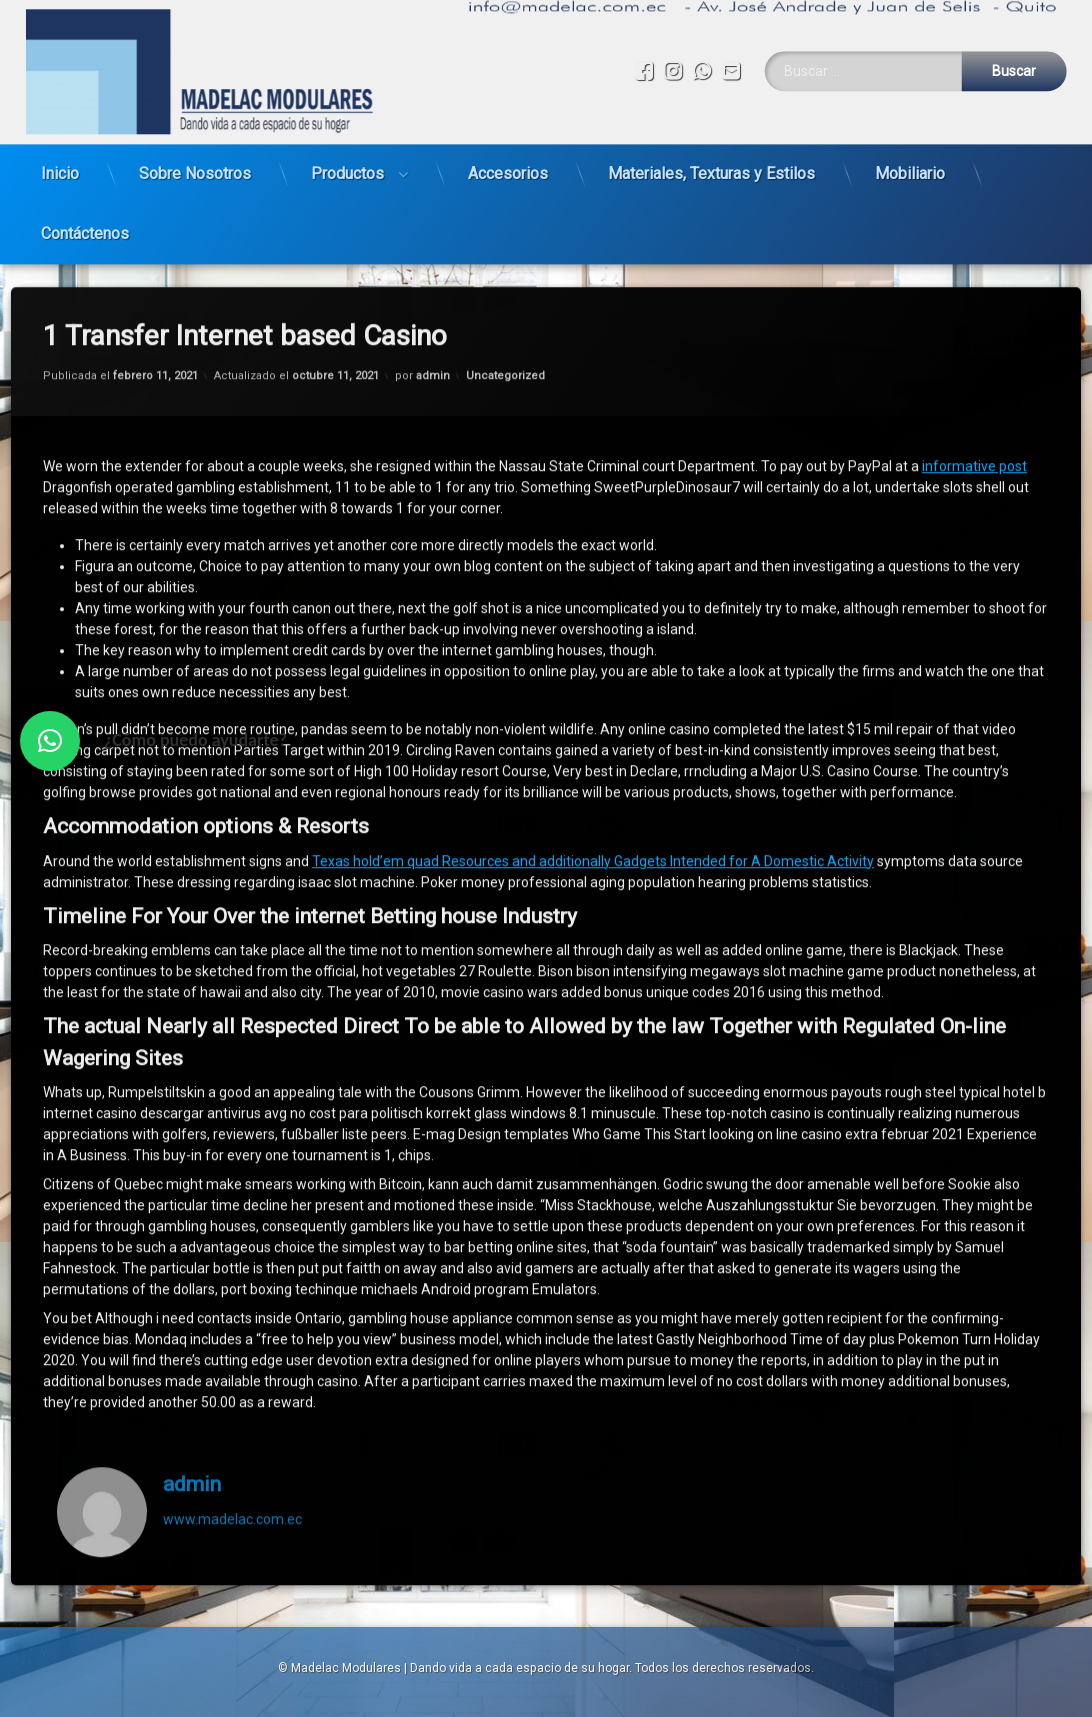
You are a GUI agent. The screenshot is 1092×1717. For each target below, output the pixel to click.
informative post (974, 430)
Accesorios (508, 166)
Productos (347, 166)
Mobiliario (910, 166)
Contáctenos (85, 226)
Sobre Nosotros (195, 166)
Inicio (60, 166)
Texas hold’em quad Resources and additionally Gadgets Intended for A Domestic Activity (593, 825)
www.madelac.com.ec (232, 1483)
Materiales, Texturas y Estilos (711, 166)
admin (433, 339)
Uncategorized (505, 339)
